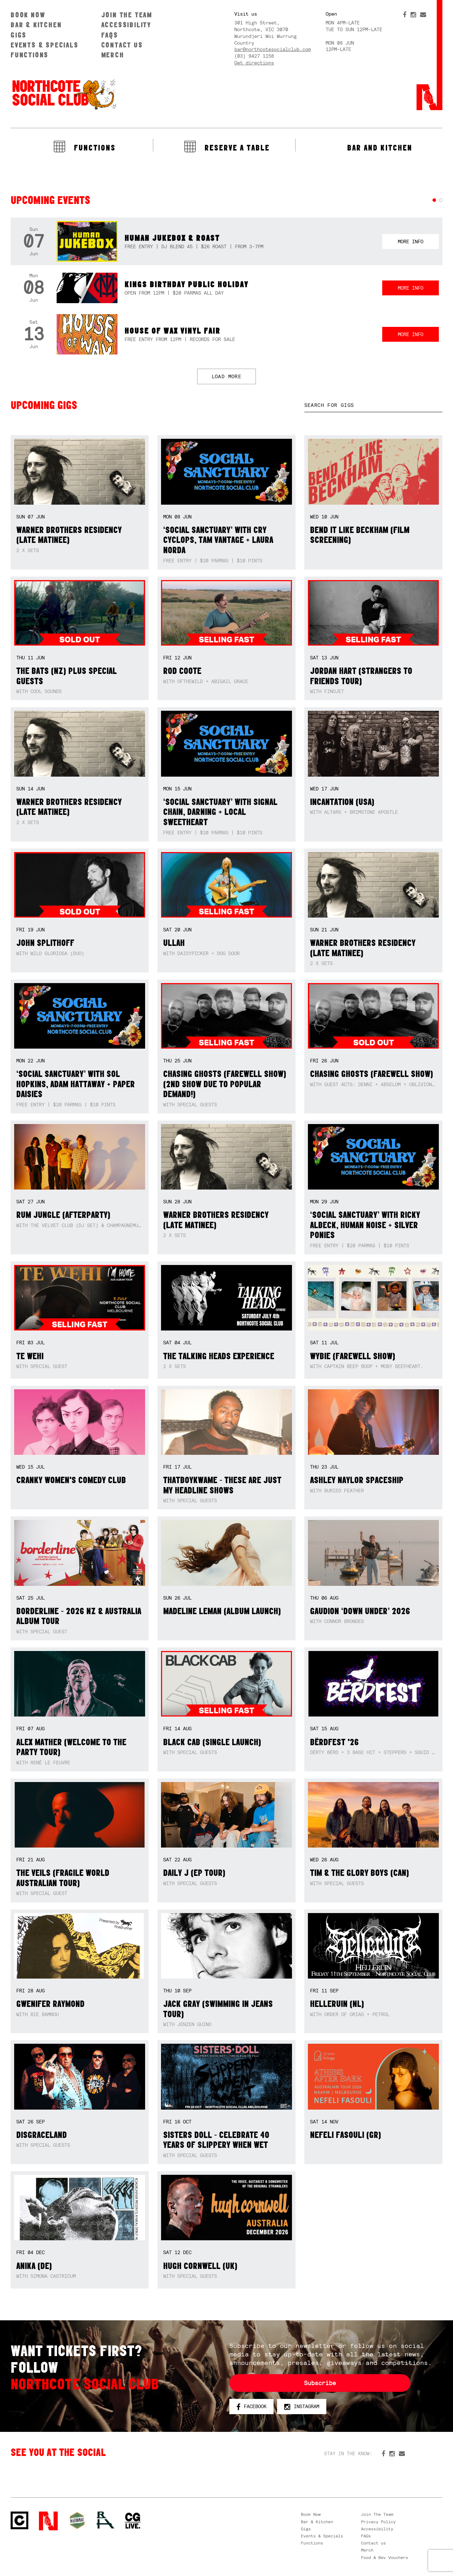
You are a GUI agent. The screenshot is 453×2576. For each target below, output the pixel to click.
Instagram (301, 2406)
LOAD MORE (227, 376)
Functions (29, 55)
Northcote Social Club (64, 94)
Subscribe (320, 2383)
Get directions (254, 62)
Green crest (77, 2520)
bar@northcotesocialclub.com (272, 49)
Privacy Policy (378, 2522)
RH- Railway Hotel (105, 2520)
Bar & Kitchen (36, 25)
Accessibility (126, 25)
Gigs (19, 35)
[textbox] (373, 405)
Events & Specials (45, 45)
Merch (112, 55)
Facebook (251, 2406)
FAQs (109, 35)
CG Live (133, 2521)
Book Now (28, 15)
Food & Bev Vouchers (384, 2557)
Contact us (122, 45)
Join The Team (126, 15)
